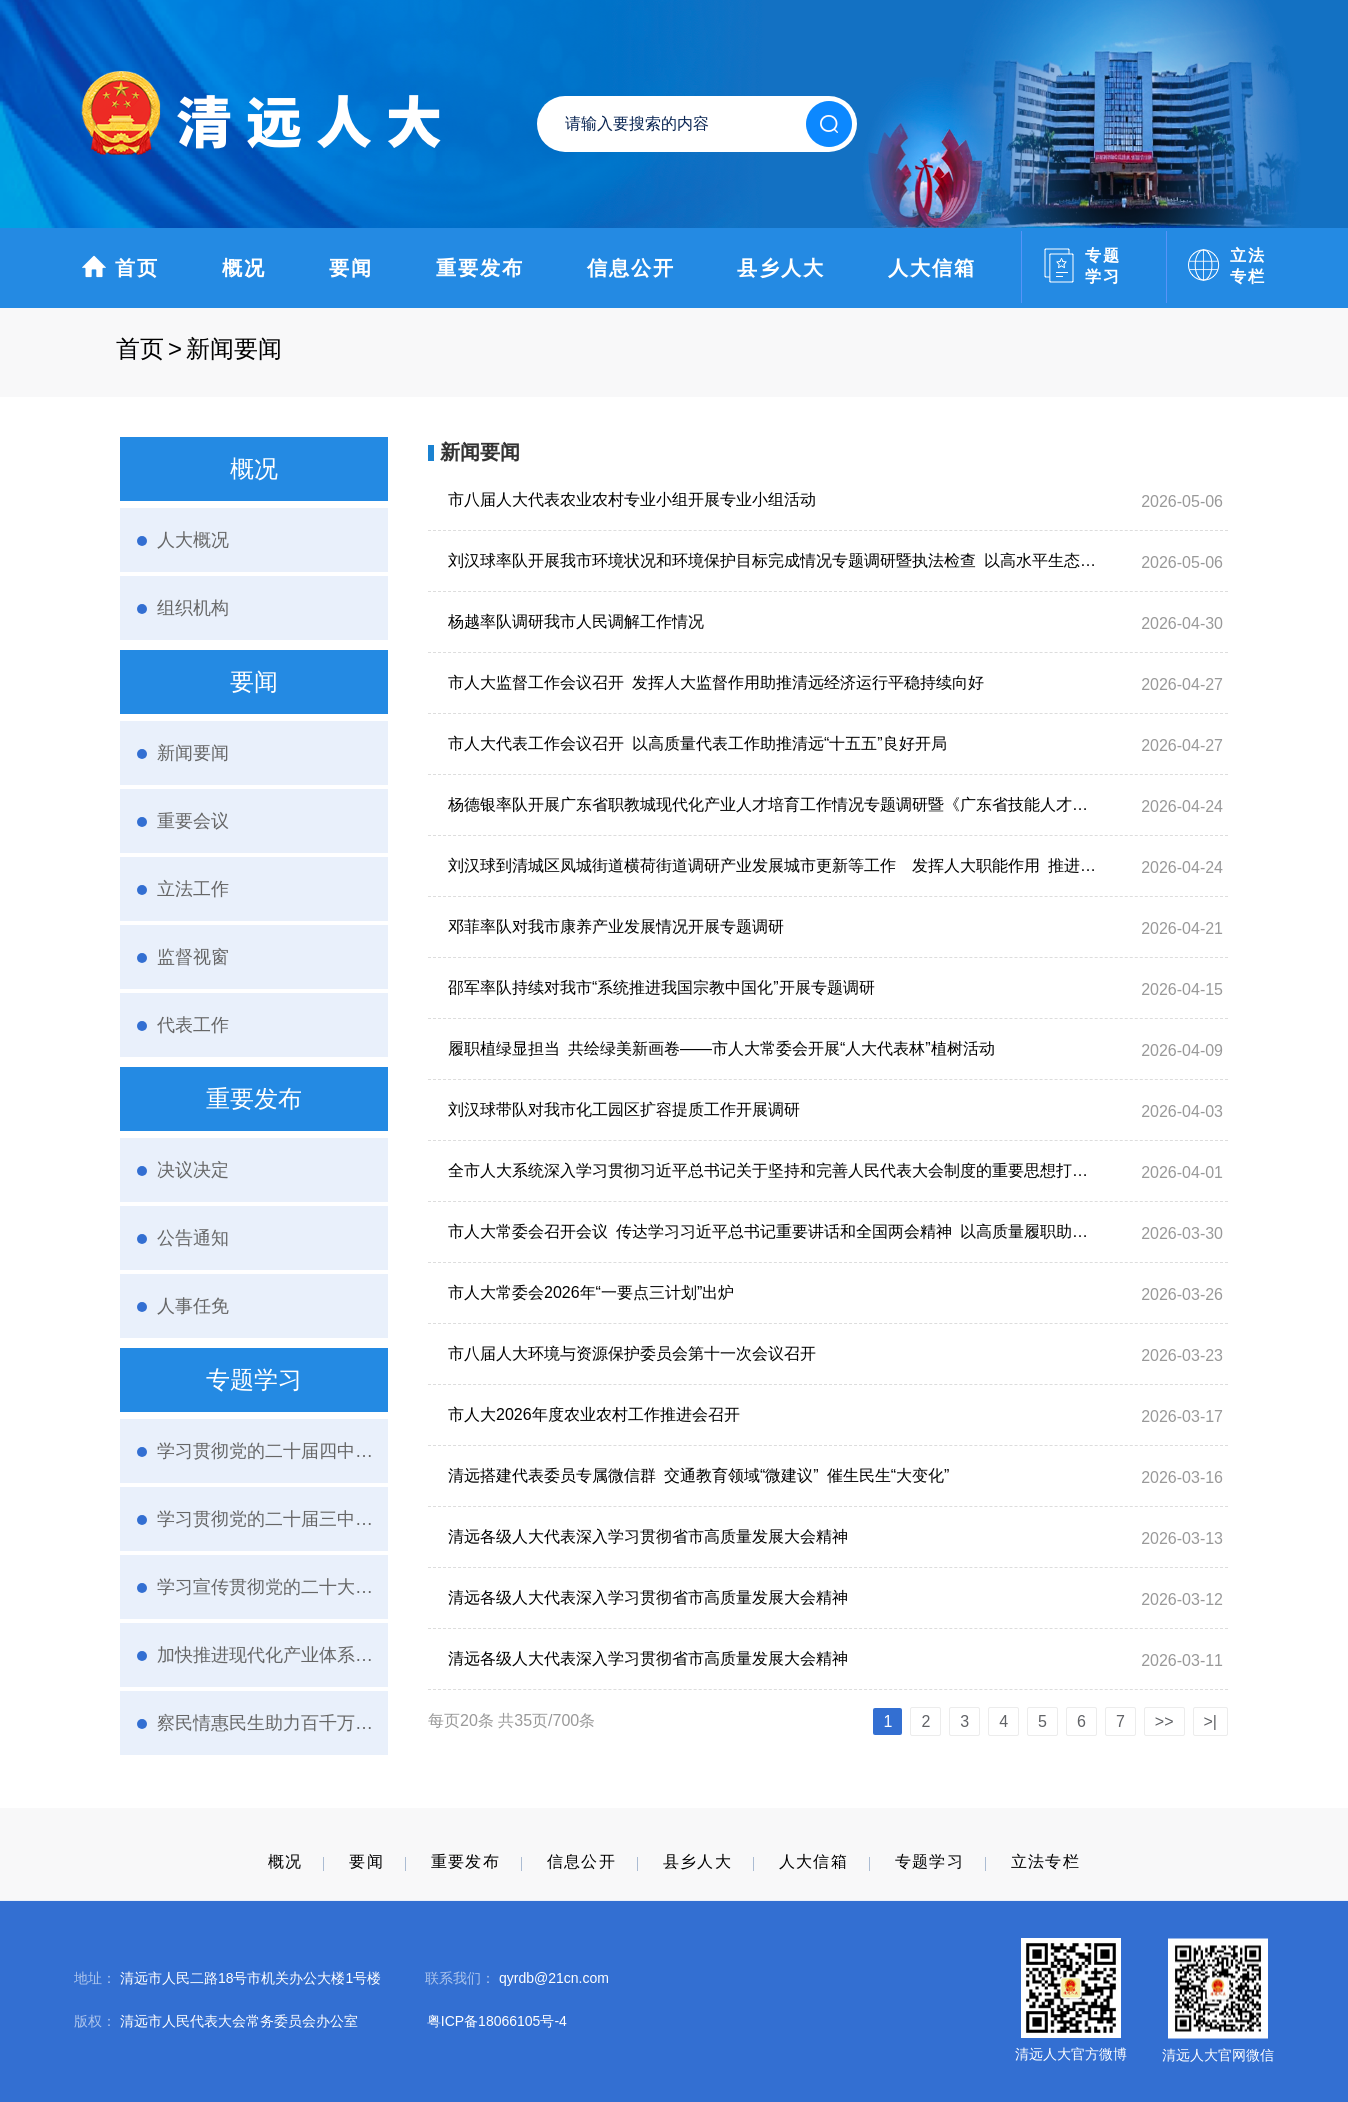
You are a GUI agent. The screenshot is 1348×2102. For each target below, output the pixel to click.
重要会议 (193, 821)
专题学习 (929, 1861)
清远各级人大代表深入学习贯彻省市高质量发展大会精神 (648, 1536)
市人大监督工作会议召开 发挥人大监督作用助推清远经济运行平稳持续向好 (716, 682)
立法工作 (193, 889)
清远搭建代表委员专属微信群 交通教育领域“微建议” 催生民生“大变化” (698, 1475)
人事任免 (193, 1306)
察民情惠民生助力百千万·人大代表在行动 (265, 1723)
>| (1211, 1721)
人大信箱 (932, 268)
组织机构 (193, 608)
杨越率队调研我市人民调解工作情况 (576, 621)
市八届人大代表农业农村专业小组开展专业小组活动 (632, 499)
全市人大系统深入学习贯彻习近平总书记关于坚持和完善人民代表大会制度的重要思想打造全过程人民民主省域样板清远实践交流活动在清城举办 (772, 1170)
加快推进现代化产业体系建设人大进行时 (265, 1655)
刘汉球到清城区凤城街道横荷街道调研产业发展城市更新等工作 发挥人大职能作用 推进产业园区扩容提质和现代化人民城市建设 (772, 865)
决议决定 (193, 1170)
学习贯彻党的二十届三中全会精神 (265, 1519)
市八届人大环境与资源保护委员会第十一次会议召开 (632, 1353)
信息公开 (631, 268)
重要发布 (480, 268)
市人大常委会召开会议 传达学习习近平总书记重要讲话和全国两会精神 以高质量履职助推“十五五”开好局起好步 (772, 1231)
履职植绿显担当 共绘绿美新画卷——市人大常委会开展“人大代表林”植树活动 (721, 1048)
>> (1164, 1721)
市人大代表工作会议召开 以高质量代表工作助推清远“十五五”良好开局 (697, 743)
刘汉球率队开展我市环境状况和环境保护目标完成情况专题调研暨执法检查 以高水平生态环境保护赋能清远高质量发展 (772, 560)
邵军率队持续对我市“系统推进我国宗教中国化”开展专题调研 (661, 987)
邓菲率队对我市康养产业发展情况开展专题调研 (616, 926)
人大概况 (193, 540)
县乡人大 (781, 268)
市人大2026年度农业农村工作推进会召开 (594, 1414)
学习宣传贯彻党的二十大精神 (265, 1587)
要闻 (351, 268)
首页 (120, 266)
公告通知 (193, 1238)
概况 (244, 268)
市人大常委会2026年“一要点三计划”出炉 (591, 1292)
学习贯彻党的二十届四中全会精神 (265, 1451)
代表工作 (193, 1025)
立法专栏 (1045, 1861)
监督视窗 (193, 957)
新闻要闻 (193, 753)
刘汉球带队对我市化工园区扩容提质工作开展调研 (624, 1109)
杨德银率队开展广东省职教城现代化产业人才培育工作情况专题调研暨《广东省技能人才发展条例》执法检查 (772, 804)
